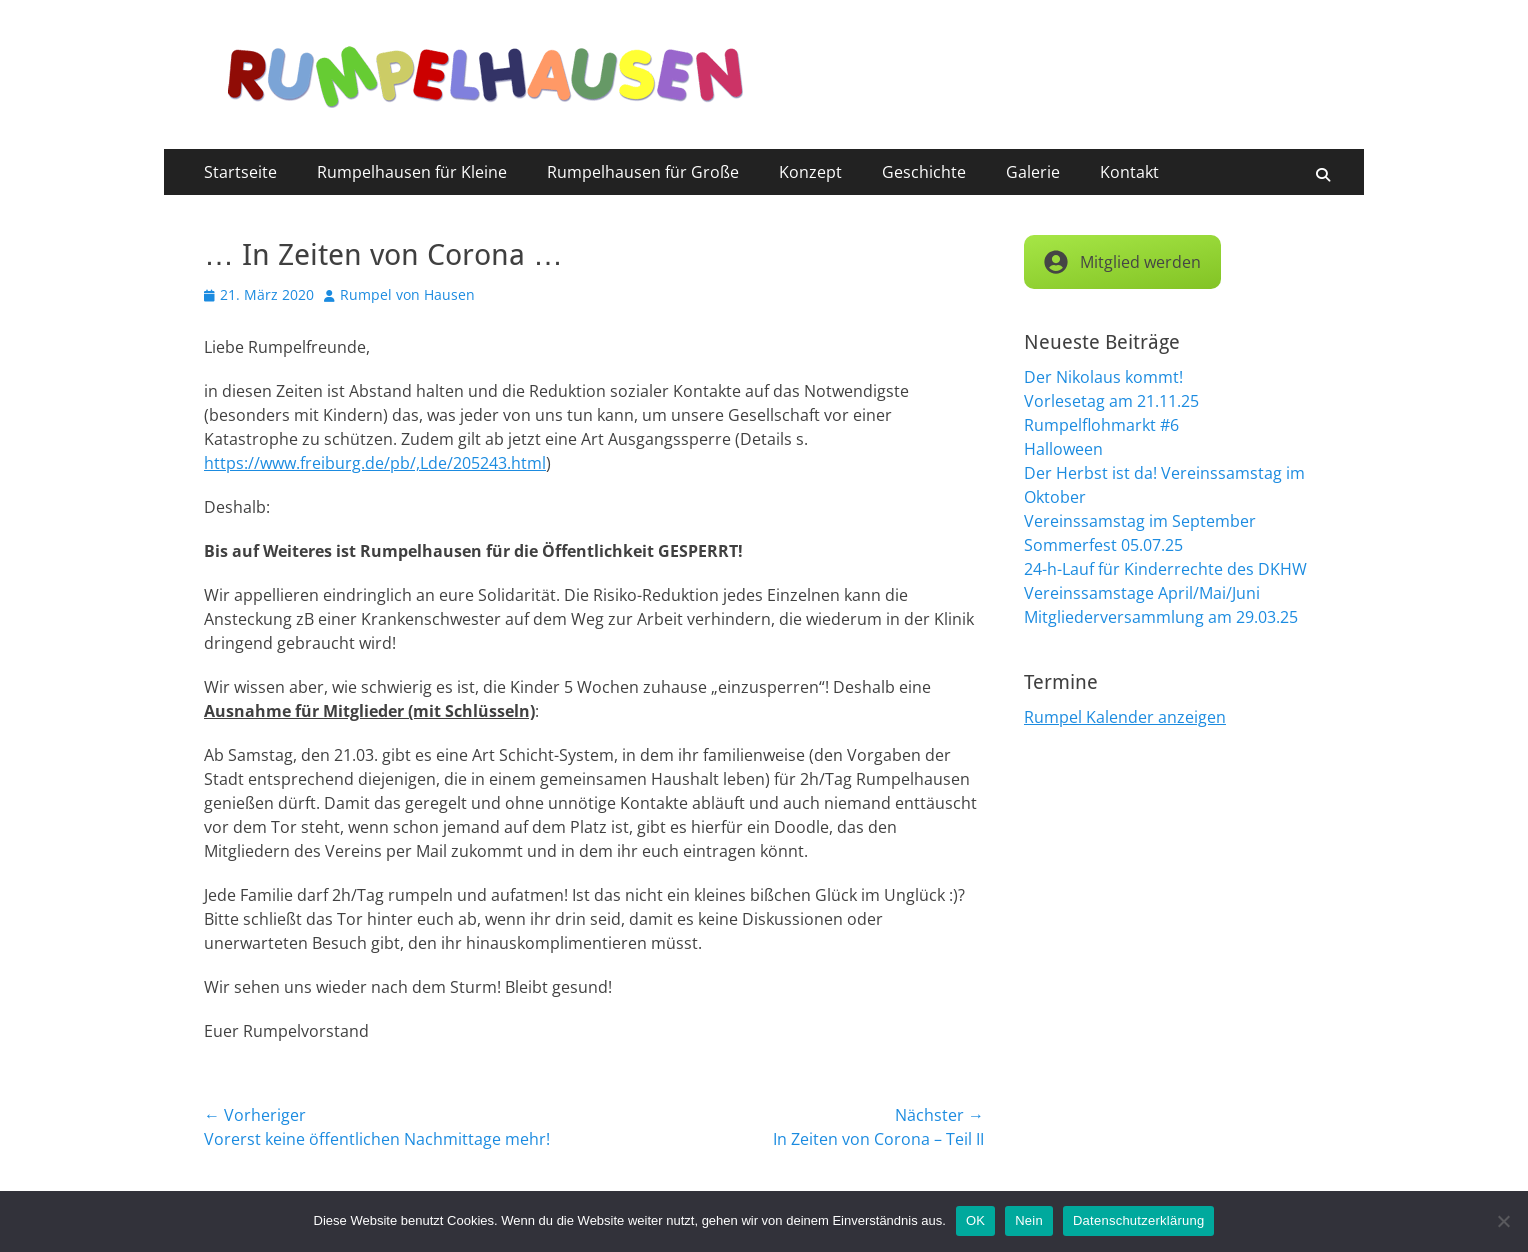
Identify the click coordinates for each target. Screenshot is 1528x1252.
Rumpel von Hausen (407, 294)
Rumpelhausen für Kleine (412, 172)
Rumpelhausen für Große (643, 172)
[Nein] (1503, 1221)
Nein (1029, 1220)
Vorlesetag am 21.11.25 (1111, 401)
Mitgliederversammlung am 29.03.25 (1161, 617)
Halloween (1063, 449)
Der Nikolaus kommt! (1103, 377)
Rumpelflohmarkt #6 (1101, 425)
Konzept (810, 172)
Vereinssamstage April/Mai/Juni (1142, 593)
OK (975, 1220)
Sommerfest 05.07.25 (1103, 545)
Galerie (1033, 172)
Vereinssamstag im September (1140, 521)
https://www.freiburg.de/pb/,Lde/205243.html (375, 463)
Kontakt (1129, 172)
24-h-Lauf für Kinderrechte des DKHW (1165, 569)
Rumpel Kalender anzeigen (1125, 717)
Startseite (240, 172)
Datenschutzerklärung (1138, 1220)
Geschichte (924, 172)
